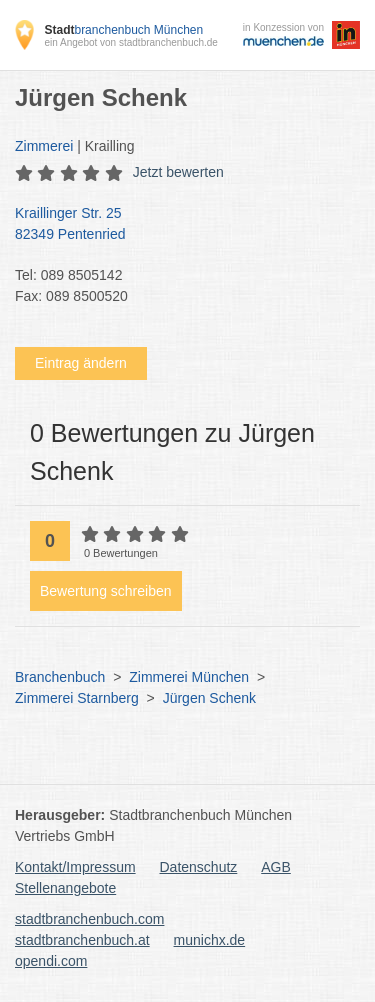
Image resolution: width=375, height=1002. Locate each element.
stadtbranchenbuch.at (82, 940)
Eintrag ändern (81, 363)
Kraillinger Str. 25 (177, 225)
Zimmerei (44, 146)
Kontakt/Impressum (75, 867)
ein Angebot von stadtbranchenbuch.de (130, 42)
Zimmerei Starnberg (77, 698)
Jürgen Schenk (209, 698)
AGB (276, 867)
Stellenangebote (65, 888)
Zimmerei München (189, 677)
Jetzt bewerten (178, 172)
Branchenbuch (60, 677)
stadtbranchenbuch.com (89, 919)
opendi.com (51, 961)
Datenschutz (199, 867)
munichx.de (210, 940)
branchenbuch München (123, 30)
